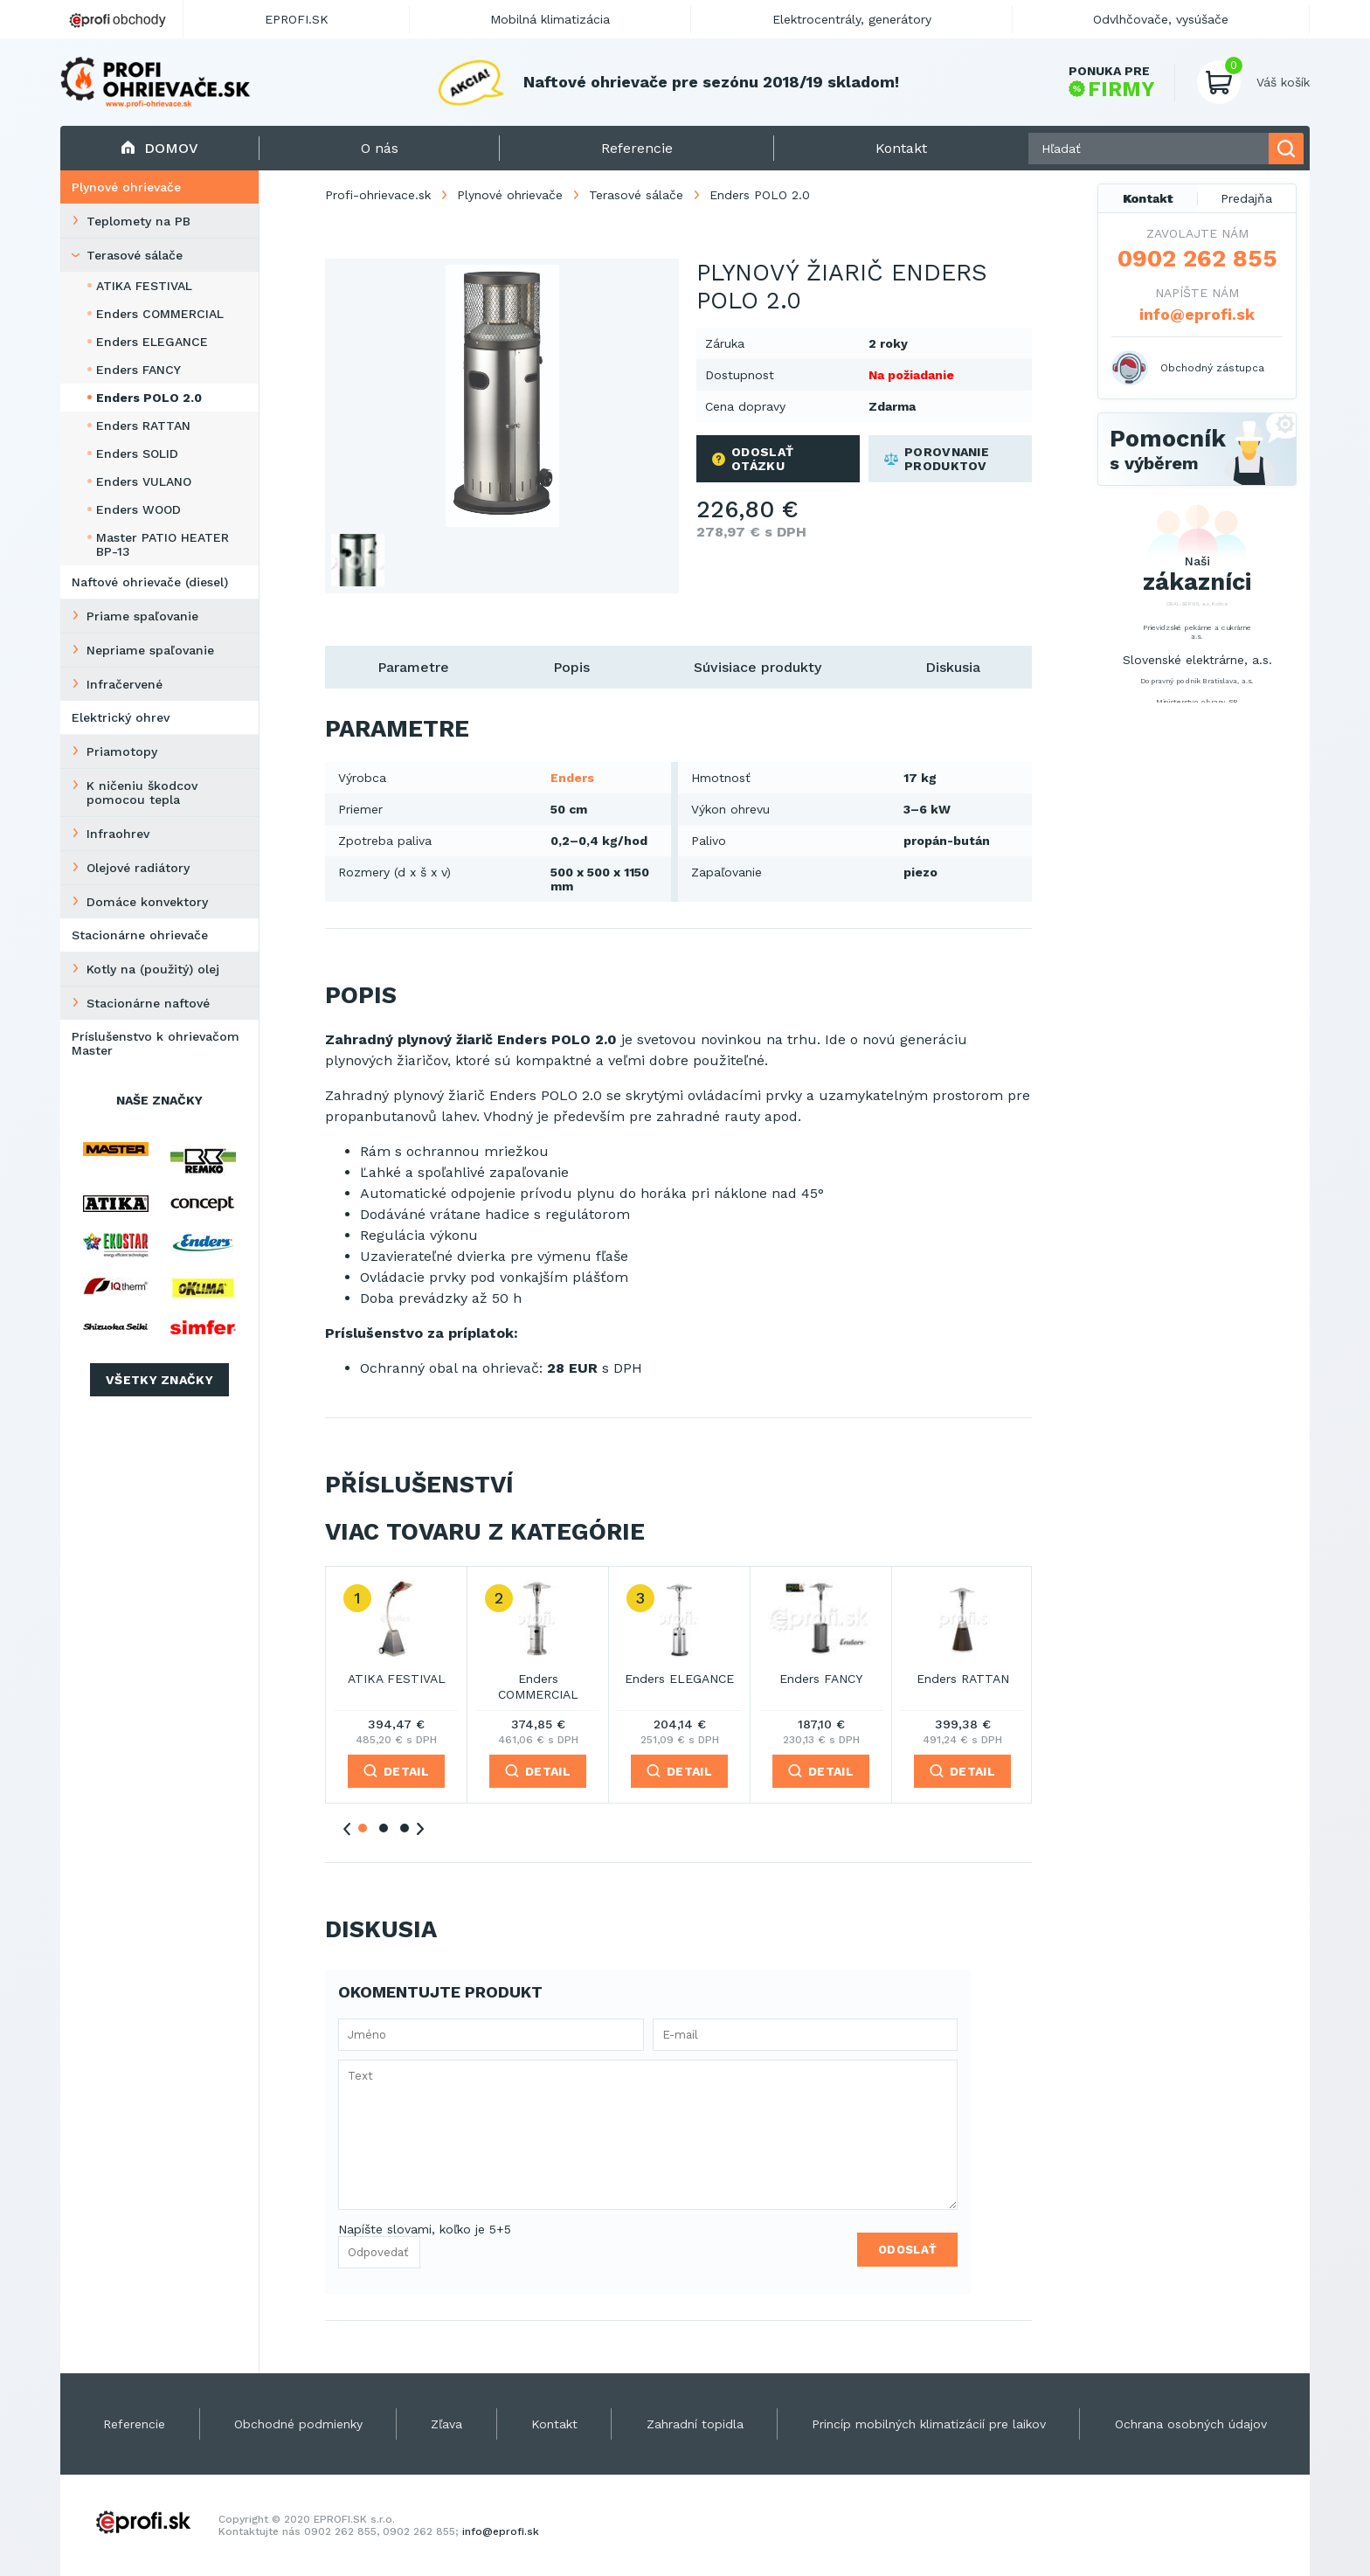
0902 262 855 (1197, 259)
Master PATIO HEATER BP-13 (162, 544)
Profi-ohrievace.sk (378, 195)
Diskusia (952, 667)
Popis (571, 667)
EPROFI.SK (297, 19)
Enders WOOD (138, 509)
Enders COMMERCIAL (160, 314)
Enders (572, 778)
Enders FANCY (138, 370)
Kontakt (1148, 198)
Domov (159, 148)
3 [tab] (404, 1828)
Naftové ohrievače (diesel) (150, 582)
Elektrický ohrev (121, 717)
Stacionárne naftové (148, 1003)
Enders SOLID (137, 453)
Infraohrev (117, 834)
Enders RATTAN (143, 426)
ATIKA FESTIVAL (144, 286)
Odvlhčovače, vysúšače (1160, 19)
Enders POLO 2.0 (149, 398)
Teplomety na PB (138, 221)
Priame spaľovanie (142, 616)
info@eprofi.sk (1197, 314)
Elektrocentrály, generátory (851, 19)
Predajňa (1246, 198)
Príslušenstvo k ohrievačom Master (155, 1043)
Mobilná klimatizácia (550, 19)
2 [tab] (383, 1828)
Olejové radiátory (138, 868)
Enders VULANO (143, 481)
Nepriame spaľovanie (150, 650)
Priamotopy (121, 751)
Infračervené (124, 684)
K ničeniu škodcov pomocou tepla (141, 793)
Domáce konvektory (147, 902)
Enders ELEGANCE (152, 342)
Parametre (413, 667)
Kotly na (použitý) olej (152, 969)
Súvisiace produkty (757, 667)
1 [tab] (362, 1828)
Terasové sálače (134, 255)
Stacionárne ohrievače (140, 935)
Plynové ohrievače (126, 187)
